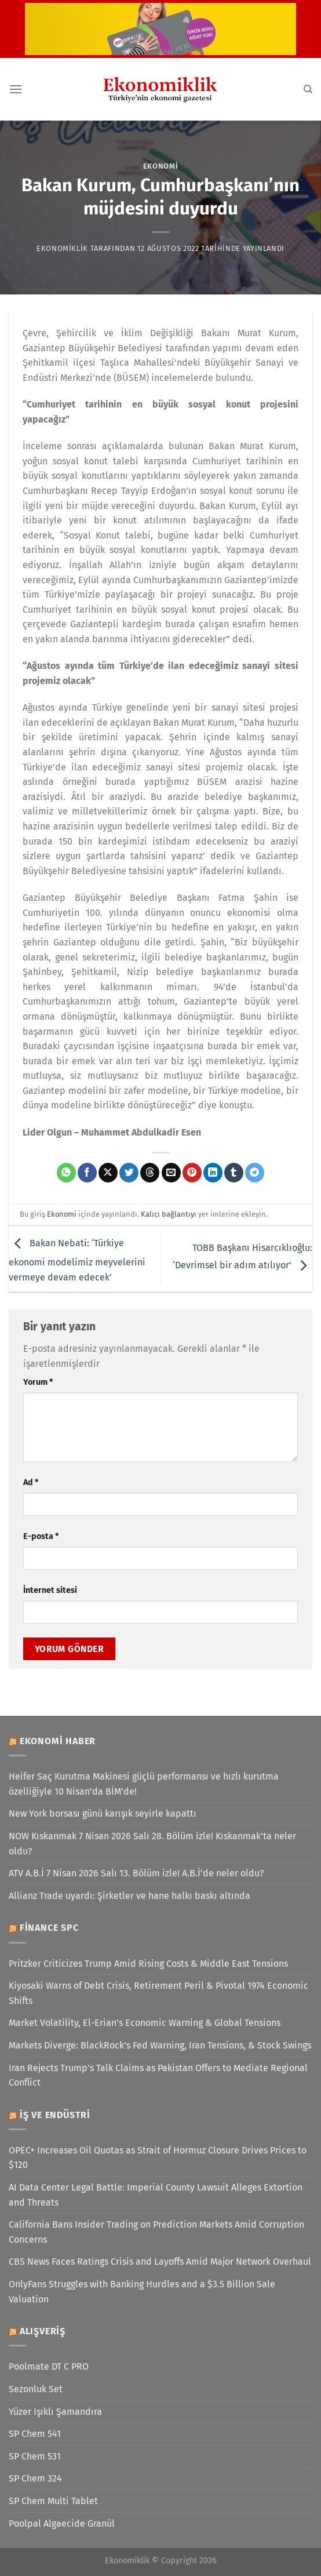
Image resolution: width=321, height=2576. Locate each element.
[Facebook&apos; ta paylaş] (87, 1173)
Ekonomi (160, 166)
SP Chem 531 (35, 2456)
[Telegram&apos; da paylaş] (254, 1173)
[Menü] (16, 89)
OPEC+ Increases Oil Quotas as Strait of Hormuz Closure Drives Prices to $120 (158, 2158)
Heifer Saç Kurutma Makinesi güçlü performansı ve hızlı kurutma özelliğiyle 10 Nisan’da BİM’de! (144, 1784)
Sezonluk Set (36, 2389)
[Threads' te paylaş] (149, 1173)
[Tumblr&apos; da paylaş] (233, 1173)
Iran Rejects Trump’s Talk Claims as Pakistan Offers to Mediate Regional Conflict (158, 2075)
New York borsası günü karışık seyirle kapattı (102, 1813)
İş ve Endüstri (55, 2114)
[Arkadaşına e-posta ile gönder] (171, 1173)
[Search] (308, 89)
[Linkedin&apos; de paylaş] (212, 1173)
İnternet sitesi (50, 1590)
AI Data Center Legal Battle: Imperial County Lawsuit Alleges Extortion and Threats (155, 2195)
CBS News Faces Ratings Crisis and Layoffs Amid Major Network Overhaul (160, 2261)
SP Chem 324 (35, 2478)
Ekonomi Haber (58, 1741)
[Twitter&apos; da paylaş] (128, 1173)
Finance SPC (49, 1927)
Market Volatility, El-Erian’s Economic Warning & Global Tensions (144, 2022)
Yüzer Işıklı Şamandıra (55, 2411)
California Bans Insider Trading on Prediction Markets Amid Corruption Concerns (156, 2232)
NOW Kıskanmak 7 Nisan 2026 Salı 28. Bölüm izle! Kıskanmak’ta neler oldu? (152, 1844)
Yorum (38, 1382)
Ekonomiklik (62, 248)
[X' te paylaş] (108, 1173)
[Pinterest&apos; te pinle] (192, 1173)
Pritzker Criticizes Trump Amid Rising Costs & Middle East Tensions (148, 1963)
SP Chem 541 (35, 2433)
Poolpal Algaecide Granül (62, 2523)
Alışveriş (42, 2331)
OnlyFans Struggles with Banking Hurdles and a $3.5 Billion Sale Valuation (142, 2292)
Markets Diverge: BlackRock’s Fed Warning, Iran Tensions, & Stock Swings (160, 2045)
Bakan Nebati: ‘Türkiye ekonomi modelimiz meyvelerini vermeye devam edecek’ (77, 1260)
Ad (30, 1482)
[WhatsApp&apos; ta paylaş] (66, 1173)
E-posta (41, 1536)
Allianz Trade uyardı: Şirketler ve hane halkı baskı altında (129, 1895)
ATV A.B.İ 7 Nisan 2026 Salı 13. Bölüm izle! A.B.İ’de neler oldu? (136, 1873)
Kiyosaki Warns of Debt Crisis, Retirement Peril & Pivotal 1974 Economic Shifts (158, 1993)
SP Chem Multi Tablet (53, 2500)
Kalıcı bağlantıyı (168, 1214)
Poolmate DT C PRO (49, 2366)
